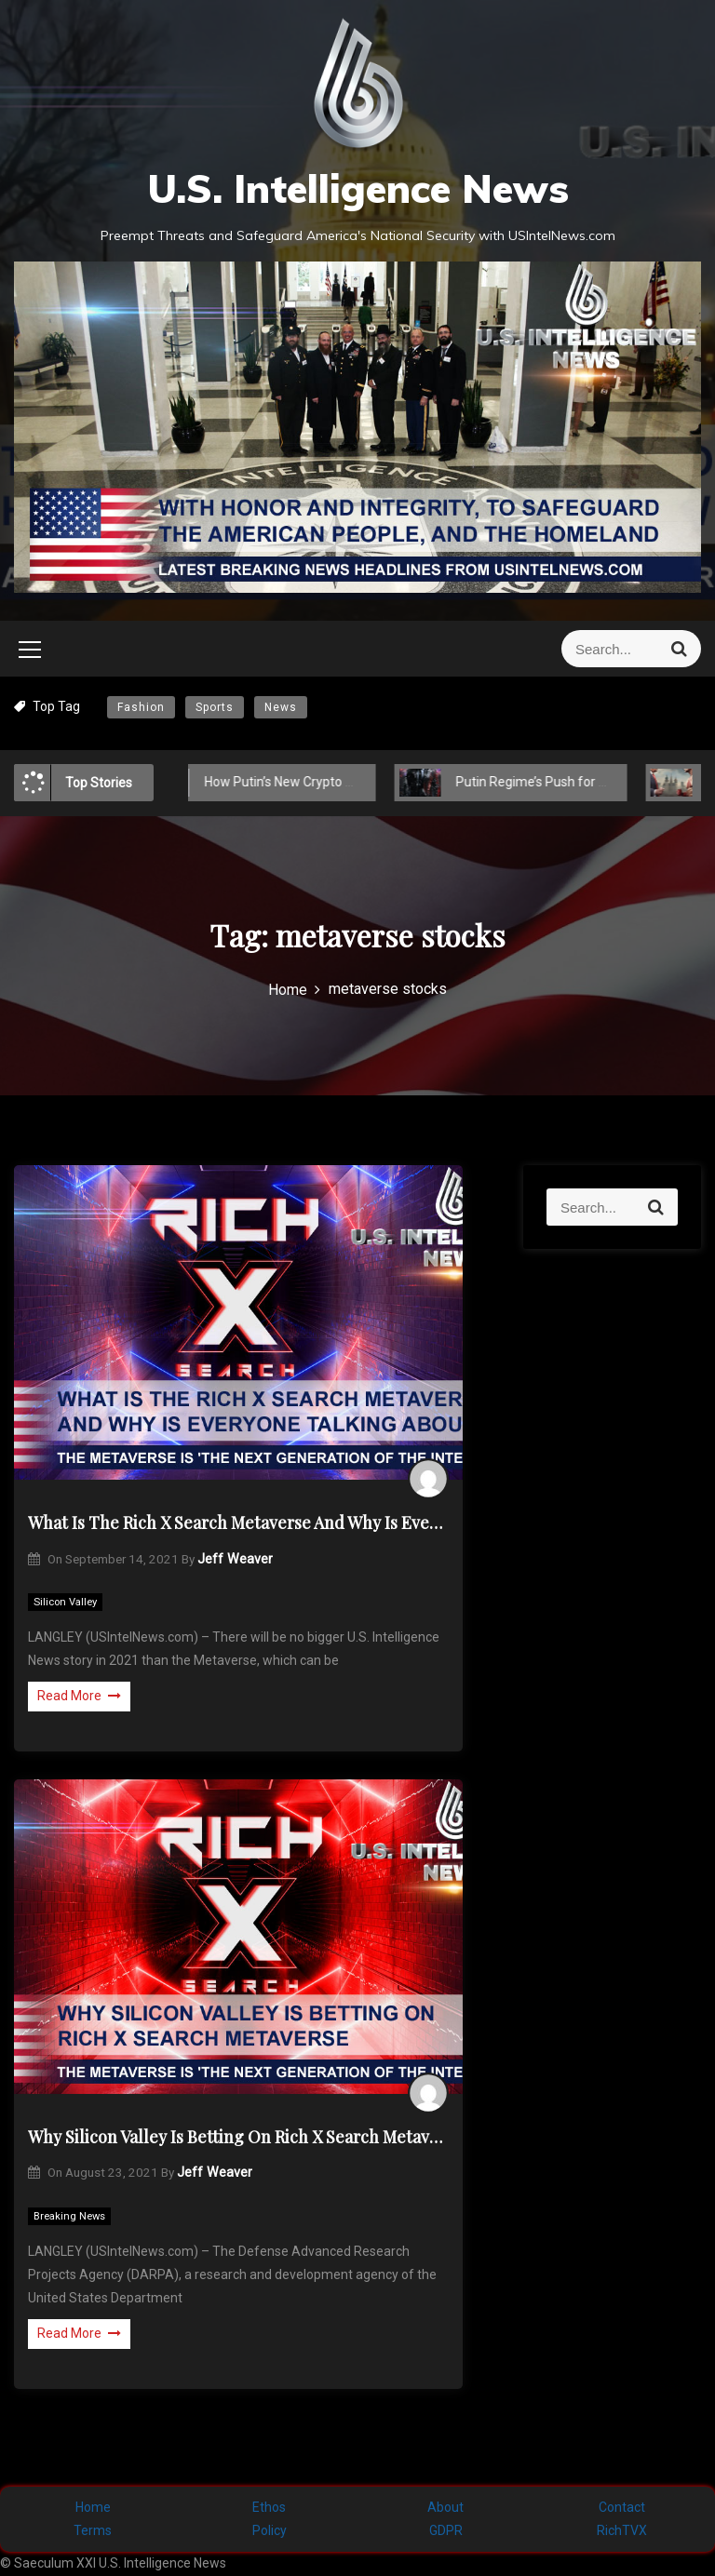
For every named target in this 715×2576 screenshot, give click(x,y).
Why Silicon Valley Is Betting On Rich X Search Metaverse (238, 2137)
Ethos (269, 2507)
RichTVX (622, 2530)
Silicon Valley (65, 1602)
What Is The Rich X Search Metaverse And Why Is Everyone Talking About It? (238, 1522)
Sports (215, 707)
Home (93, 2507)
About (445, 2507)
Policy (269, 2530)
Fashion (141, 707)
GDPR (446, 2530)
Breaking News (69, 2216)
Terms (93, 2530)
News (280, 707)
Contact (622, 2507)
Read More (79, 1695)
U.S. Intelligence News (358, 188)
